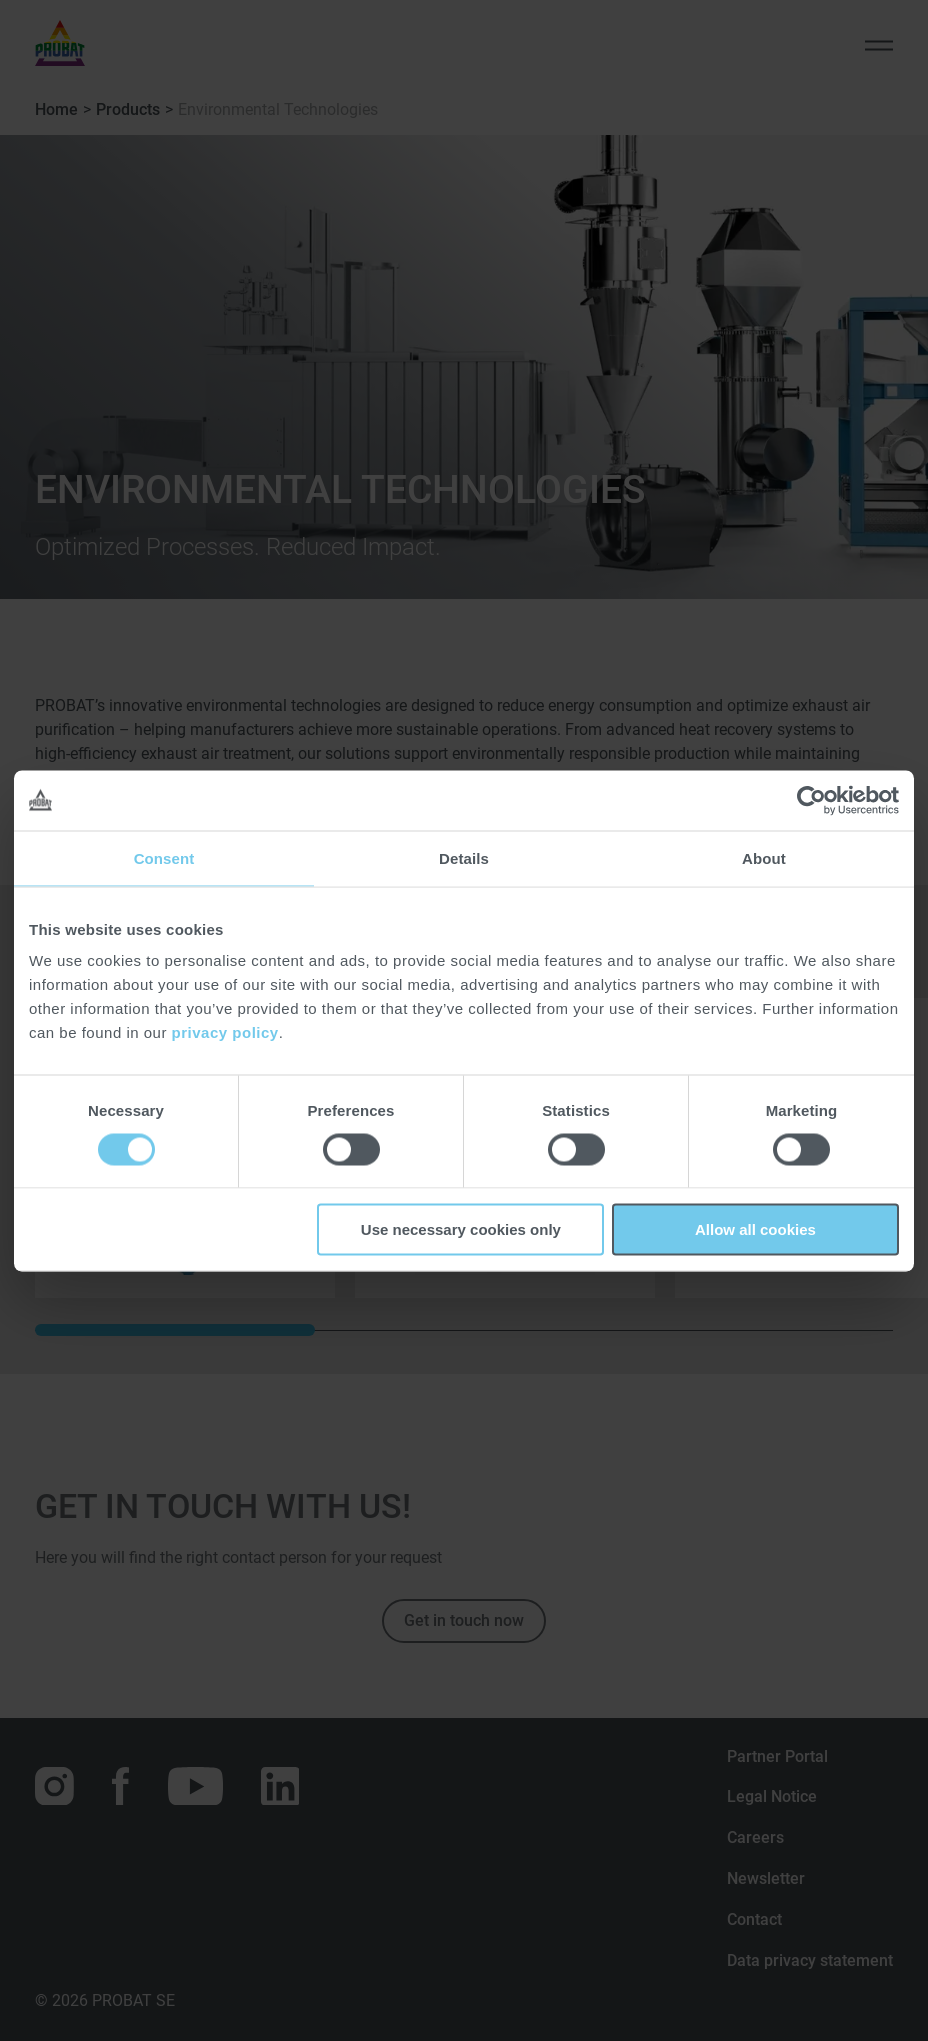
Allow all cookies (755, 1229)
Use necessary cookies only (461, 1229)
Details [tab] (464, 857)
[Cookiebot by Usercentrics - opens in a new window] (811, 800)
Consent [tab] (164, 857)
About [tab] (764, 857)
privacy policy (225, 1032)
